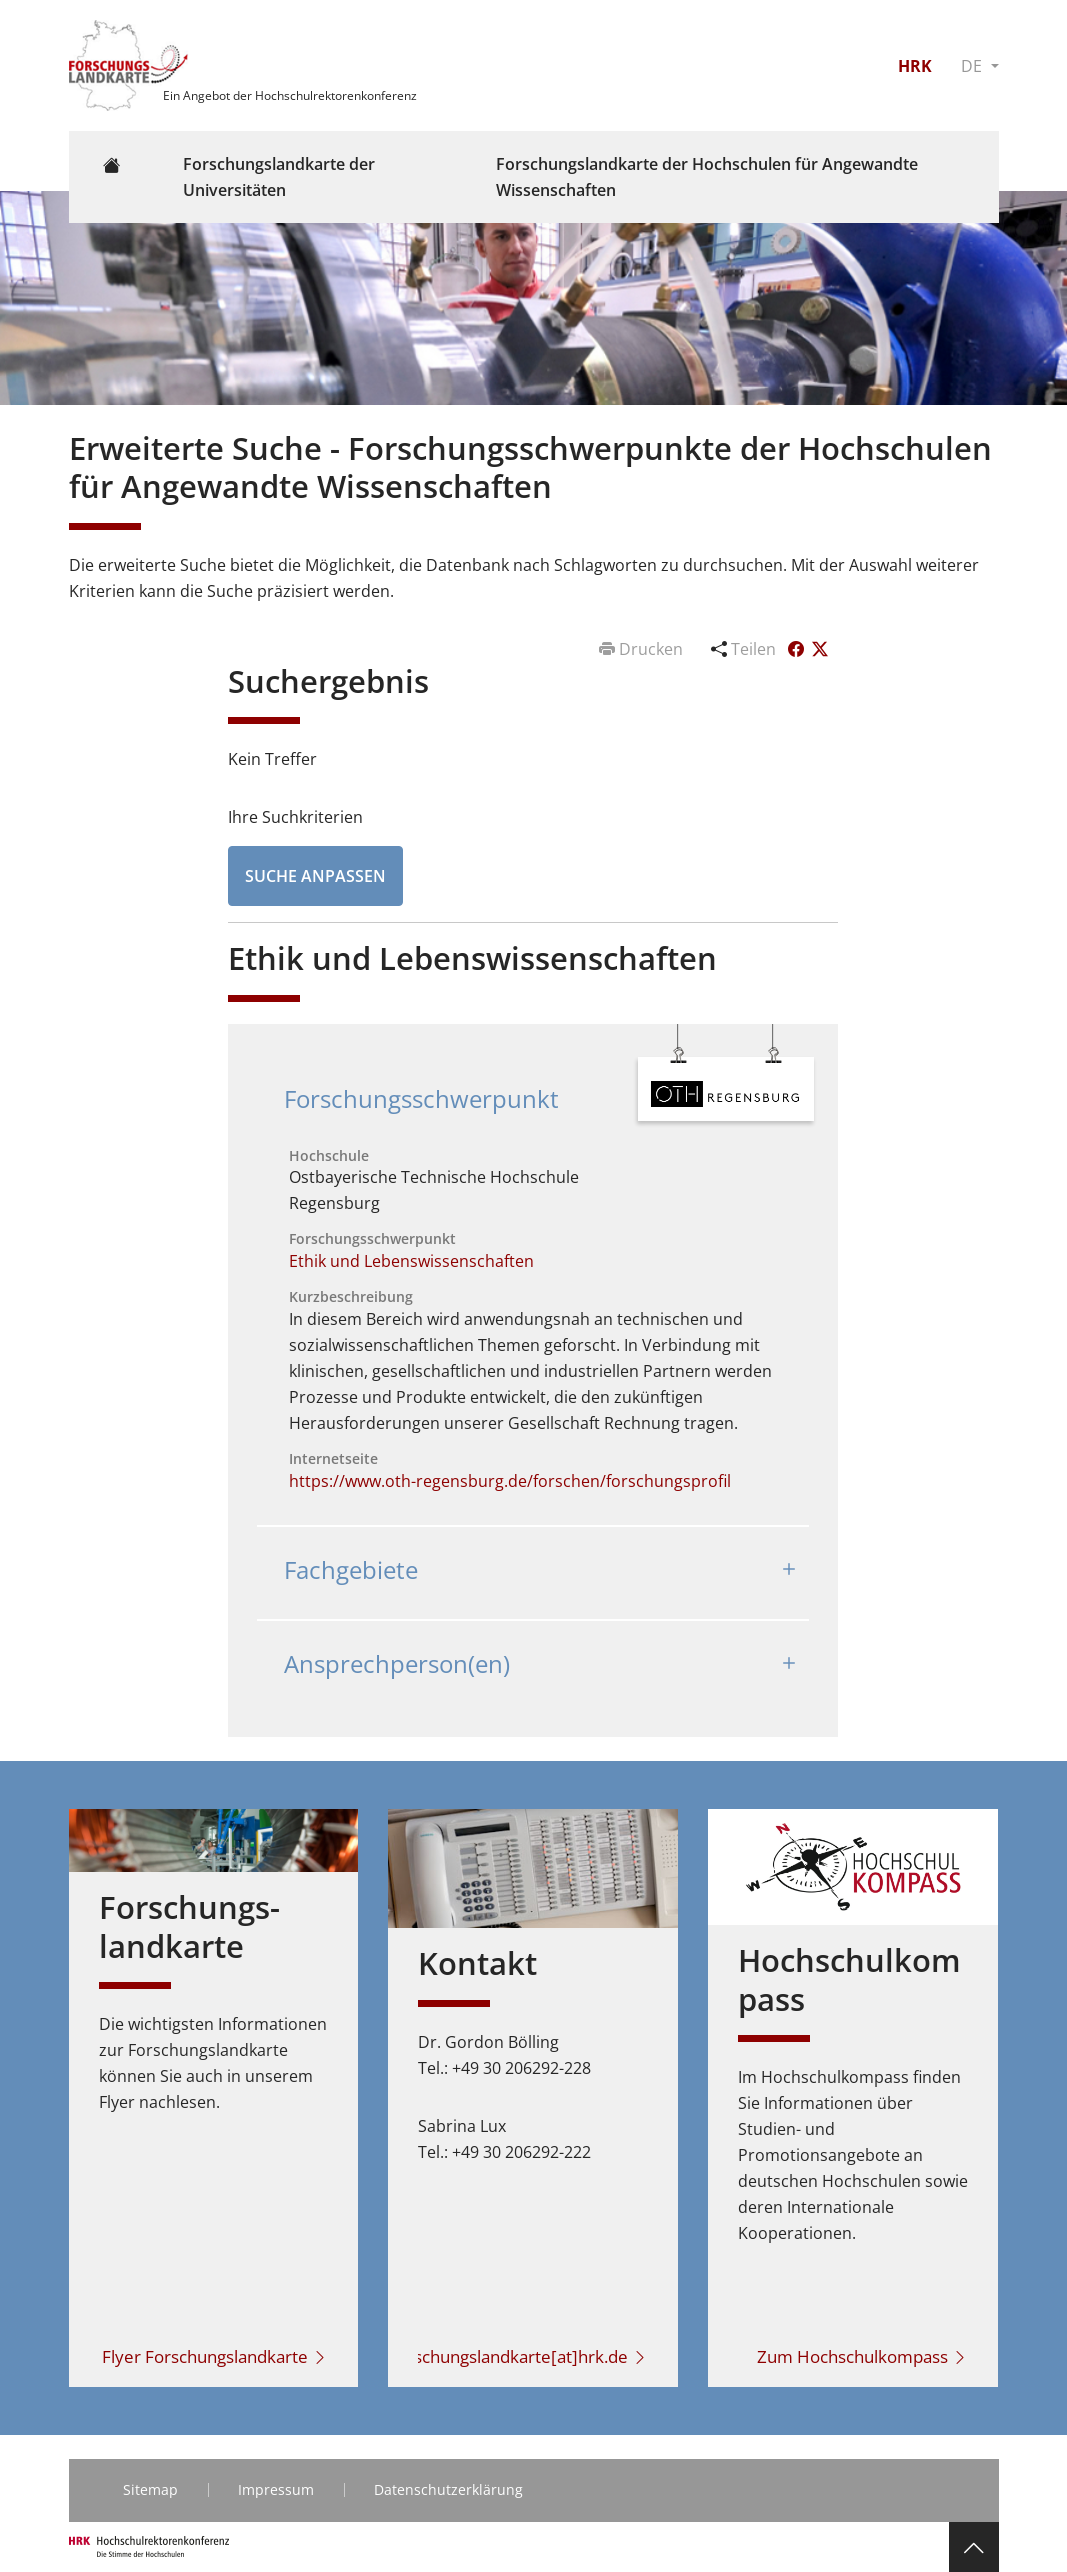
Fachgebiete (351, 1569)
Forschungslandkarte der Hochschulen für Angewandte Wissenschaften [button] (707, 177)
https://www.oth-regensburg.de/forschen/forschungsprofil (510, 1481)
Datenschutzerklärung (448, 2489)
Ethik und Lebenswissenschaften (411, 1261)
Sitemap (150, 2489)
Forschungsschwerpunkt (421, 1098)
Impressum (276, 2489)
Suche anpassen (315, 876)
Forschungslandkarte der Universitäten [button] (279, 177)
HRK (915, 66)
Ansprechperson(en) (397, 1663)
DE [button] (973, 66)
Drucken (643, 649)
